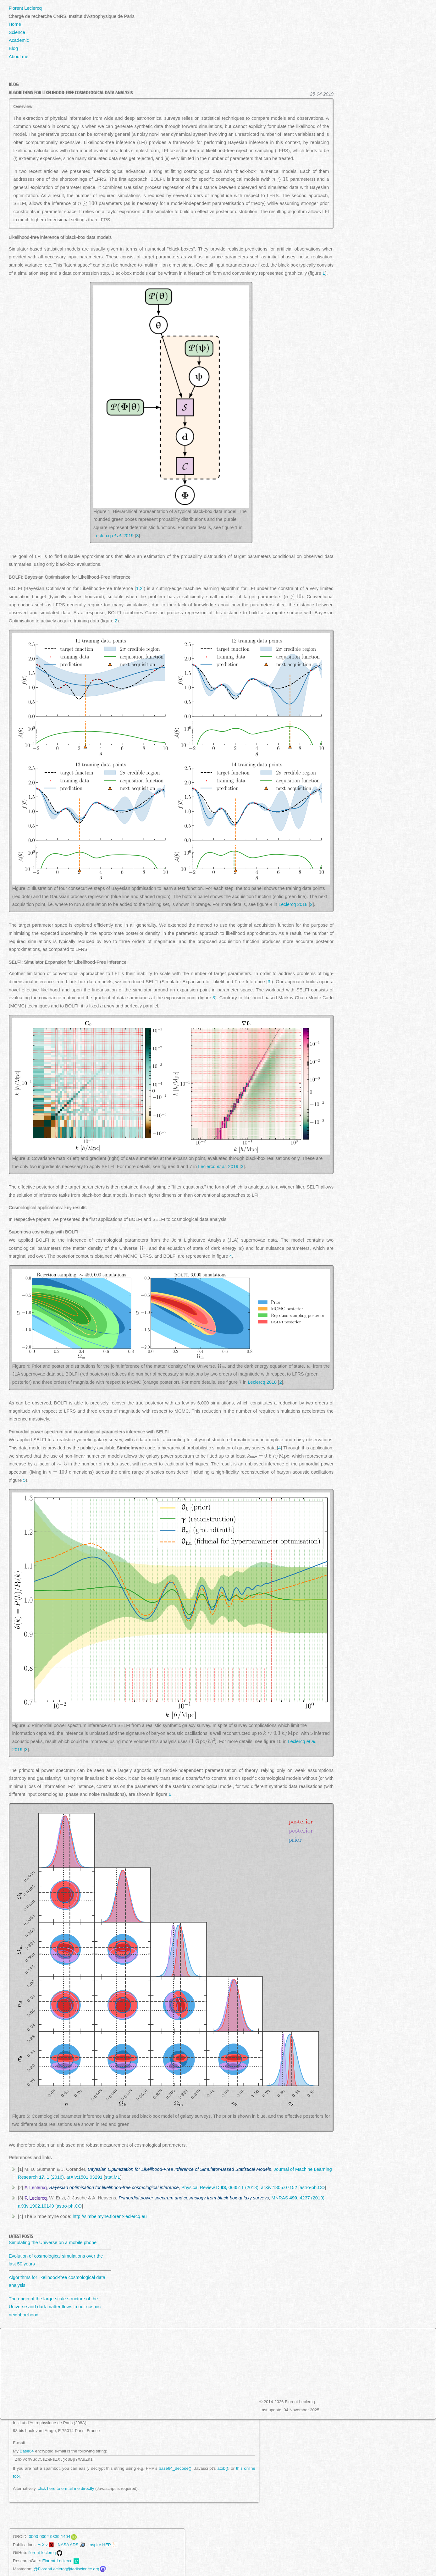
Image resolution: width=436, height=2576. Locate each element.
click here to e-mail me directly (66, 2488)
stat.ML (112, 2177)
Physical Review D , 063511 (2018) (219, 2187)
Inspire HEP (100, 2544)
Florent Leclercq (25, 8)
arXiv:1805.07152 (279, 2187)
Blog (13, 48)
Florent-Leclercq (57, 2560)
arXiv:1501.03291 (84, 2177)
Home (15, 24)
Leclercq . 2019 (113, 535)
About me (19, 56)
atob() (222, 2468)
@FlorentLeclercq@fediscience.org (66, 2569)
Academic (19, 40)
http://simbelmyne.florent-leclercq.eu (109, 2216)
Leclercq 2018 (293, 904)
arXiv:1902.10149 (36, 2206)
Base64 (27, 2451)
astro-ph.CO (312, 2187)
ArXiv (43, 2544)
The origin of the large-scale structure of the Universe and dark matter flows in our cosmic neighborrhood (55, 2306)
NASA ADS (68, 2544)
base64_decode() (175, 2468)
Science (17, 32)
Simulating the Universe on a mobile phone (53, 2242)
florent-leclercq (42, 2552)
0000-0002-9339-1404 (49, 2536)
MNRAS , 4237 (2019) (298, 2197)
